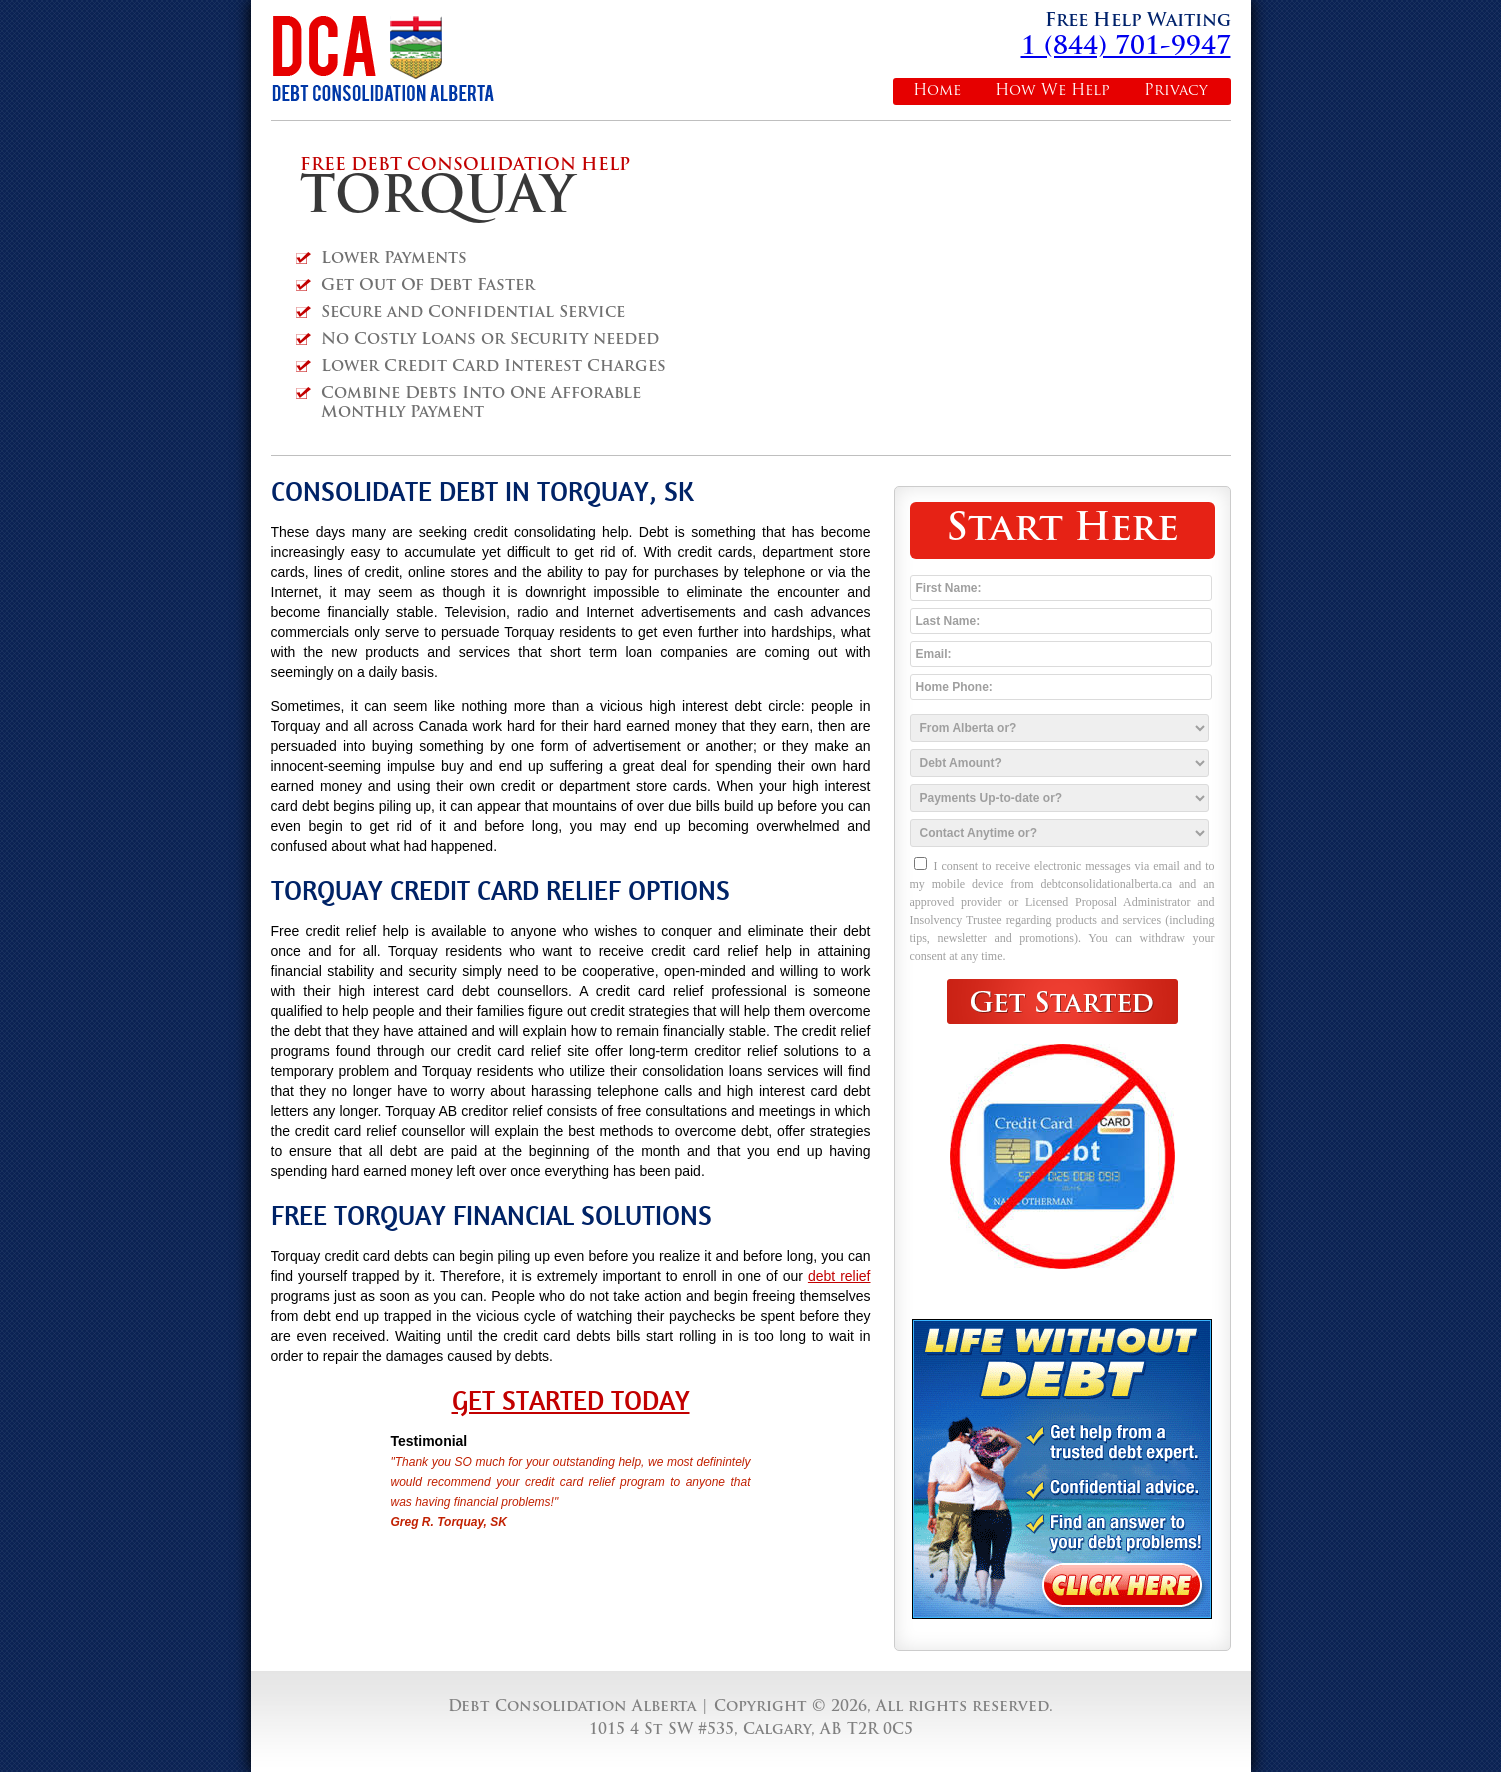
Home (937, 91)
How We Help (1052, 91)
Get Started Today (571, 1401)
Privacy (1176, 91)
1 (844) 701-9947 (1126, 47)
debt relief (839, 1276)
